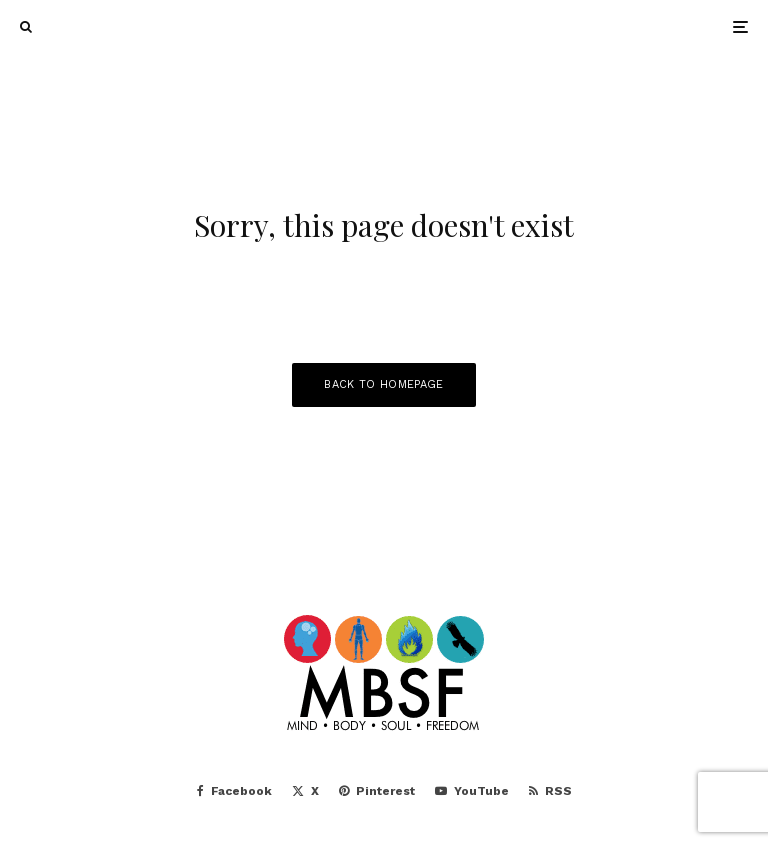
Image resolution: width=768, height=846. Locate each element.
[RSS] (550, 791)
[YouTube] (472, 791)
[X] (305, 791)
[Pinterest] (377, 791)
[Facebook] (234, 791)
